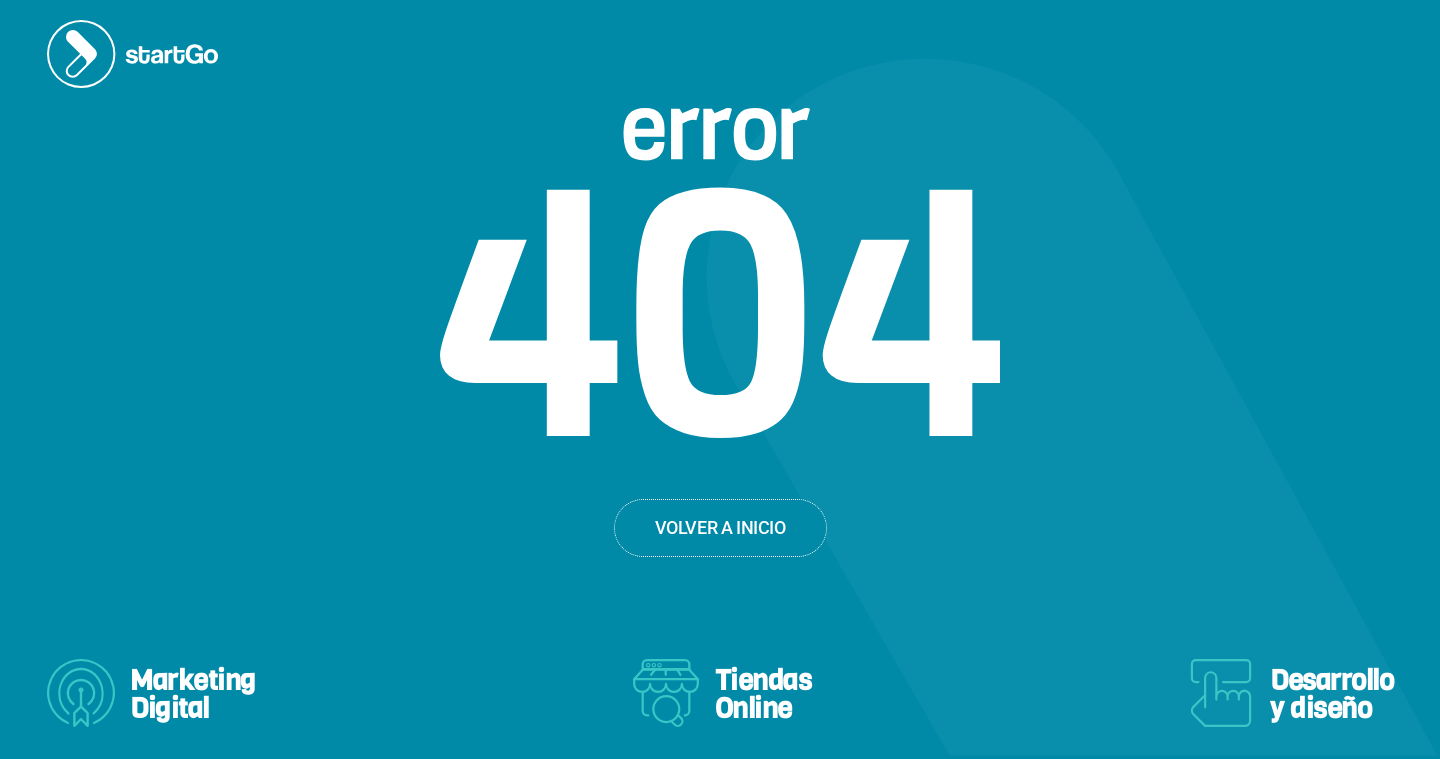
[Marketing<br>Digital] (81, 693)
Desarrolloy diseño (1331, 694)
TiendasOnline (763, 694)
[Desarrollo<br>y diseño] (1221, 693)
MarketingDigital (193, 694)
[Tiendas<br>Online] (666, 693)
